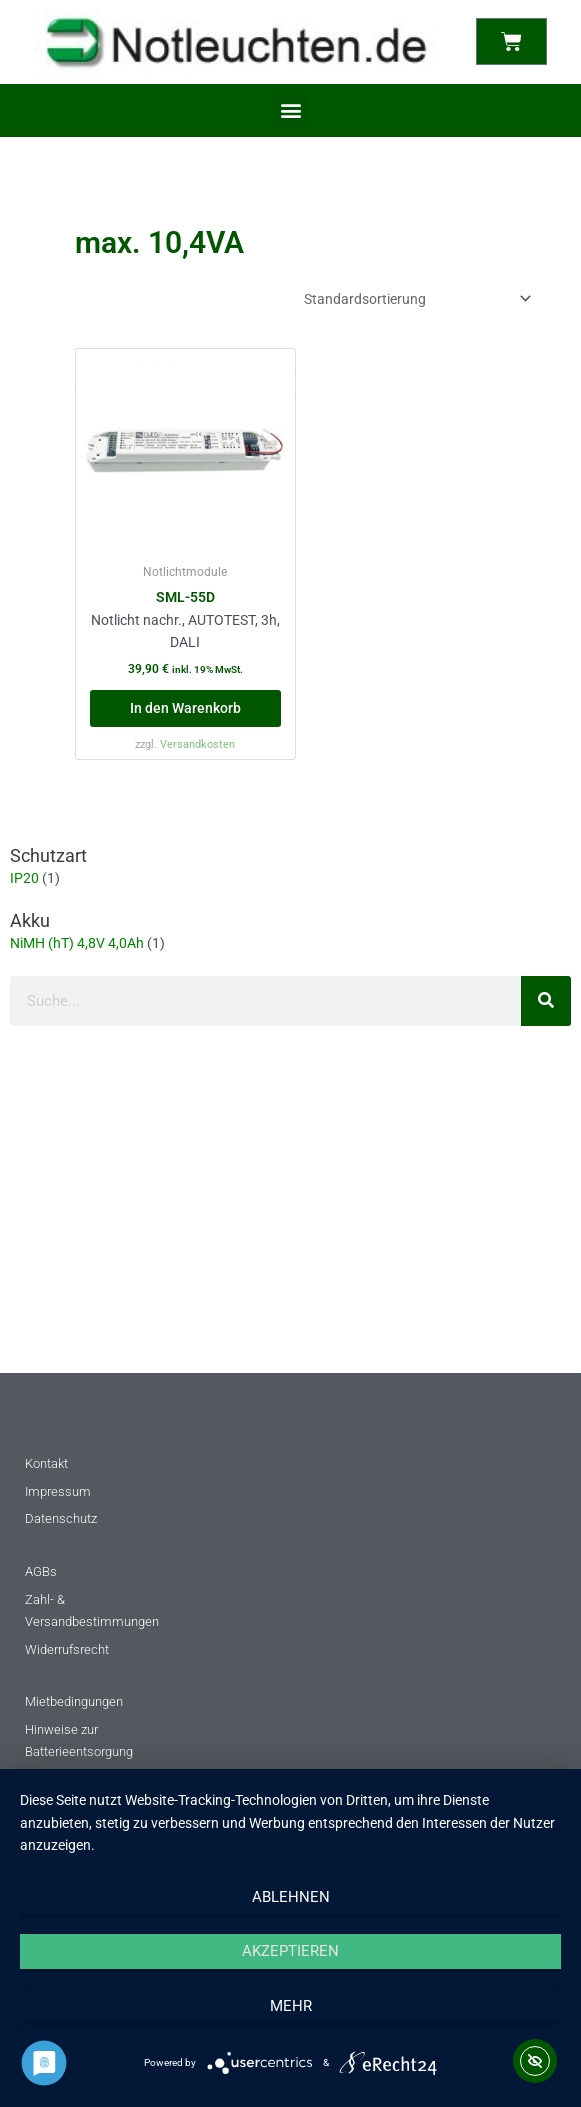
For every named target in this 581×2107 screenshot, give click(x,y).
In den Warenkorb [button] (185, 708)
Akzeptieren (290, 1951)
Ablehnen (291, 1897)
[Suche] (546, 1001)
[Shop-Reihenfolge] (414, 299)
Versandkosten (197, 744)
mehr (291, 2006)
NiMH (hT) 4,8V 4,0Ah (77, 943)
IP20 (24, 878)
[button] (290, 110)
